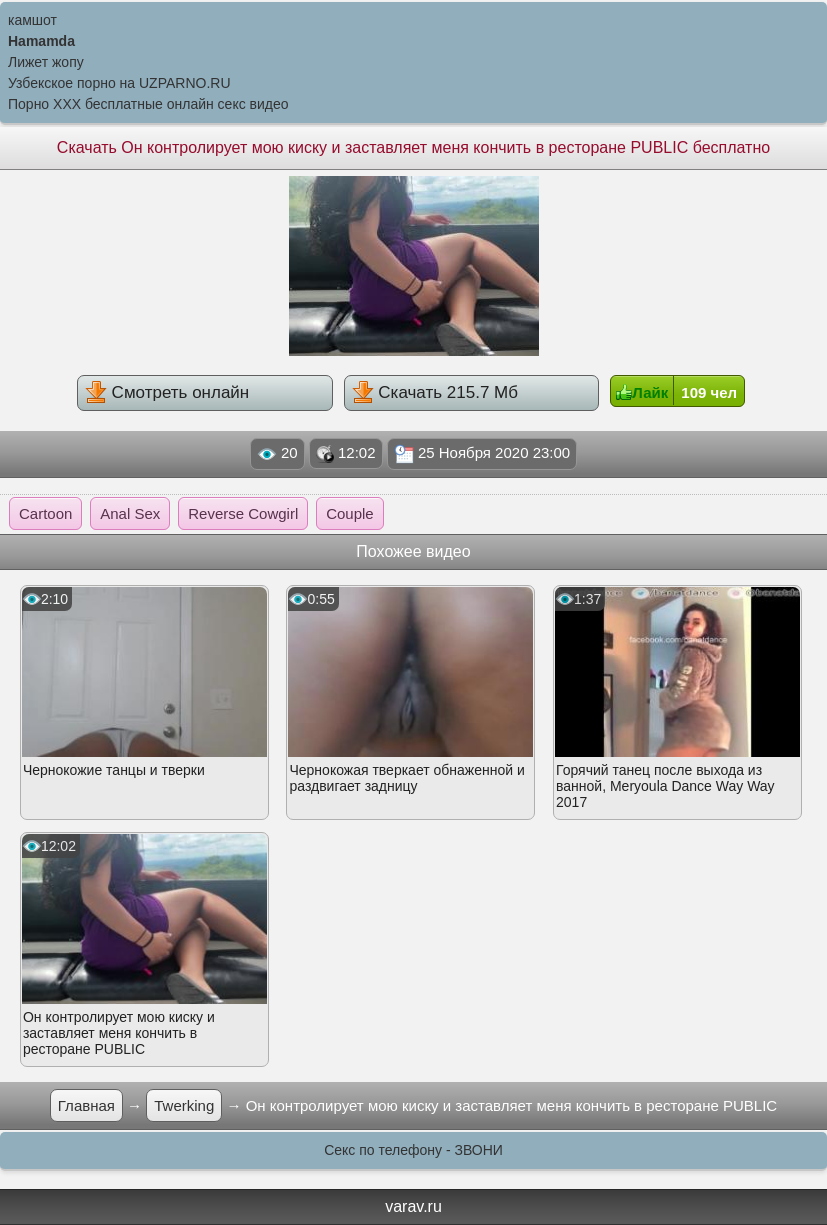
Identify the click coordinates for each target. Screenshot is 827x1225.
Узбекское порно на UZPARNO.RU (119, 83)
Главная (86, 1105)
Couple (350, 513)
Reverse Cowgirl (243, 513)
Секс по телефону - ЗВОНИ (413, 1150)
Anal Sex (130, 513)
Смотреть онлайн (167, 392)
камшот (32, 20)
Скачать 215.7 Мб (435, 392)
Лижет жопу (46, 62)
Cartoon (45, 513)
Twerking (184, 1105)
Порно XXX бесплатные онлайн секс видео (148, 104)
